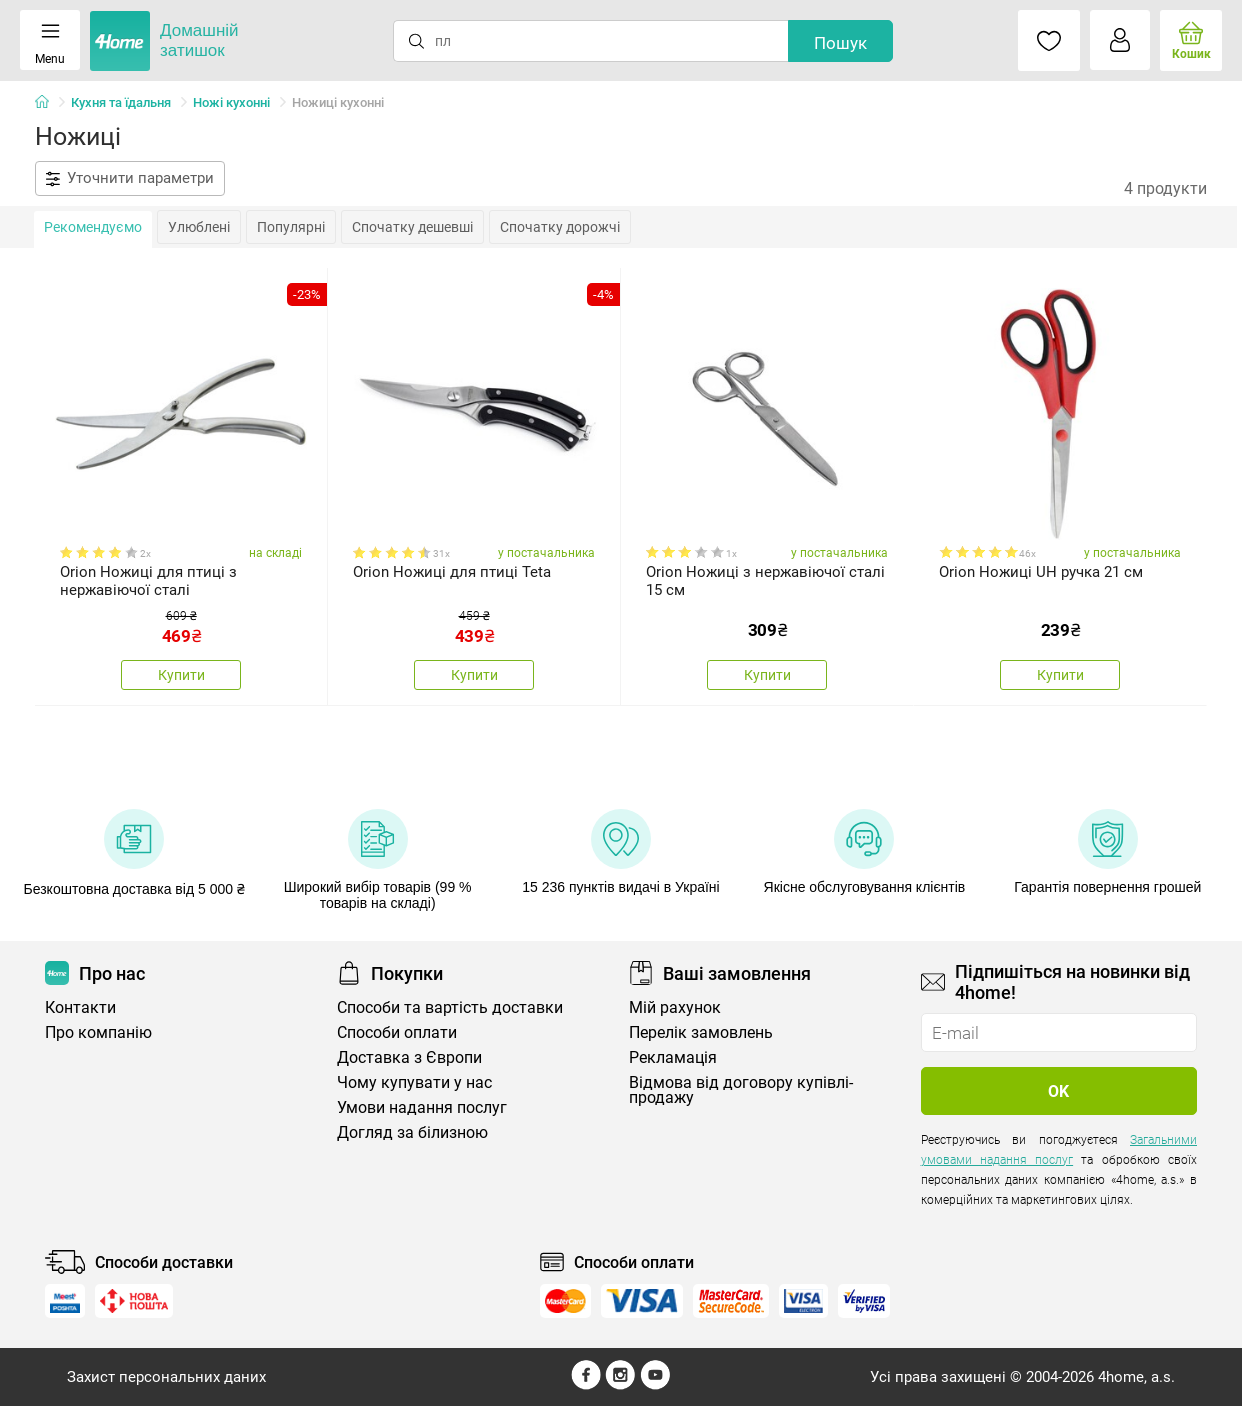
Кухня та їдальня (121, 102)
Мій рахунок (675, 1007)
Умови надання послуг (422, 1107)
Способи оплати (397, 1032)
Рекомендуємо (93, 227)
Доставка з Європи (409, 1057)
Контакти (80, 1007)
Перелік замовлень (701, 1032)
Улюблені (199, 227)
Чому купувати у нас (414, 1082)
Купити (181, 675)
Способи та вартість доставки (450, 1007)
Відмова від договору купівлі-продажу (741, 1090)
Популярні (291, 227)
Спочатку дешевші (412, 227)
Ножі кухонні (231, 102)
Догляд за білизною (412, 1132)
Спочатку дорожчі (560, 227)
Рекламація (673, 1057)
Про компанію (98, 1032)
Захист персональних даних (166, 1377)
